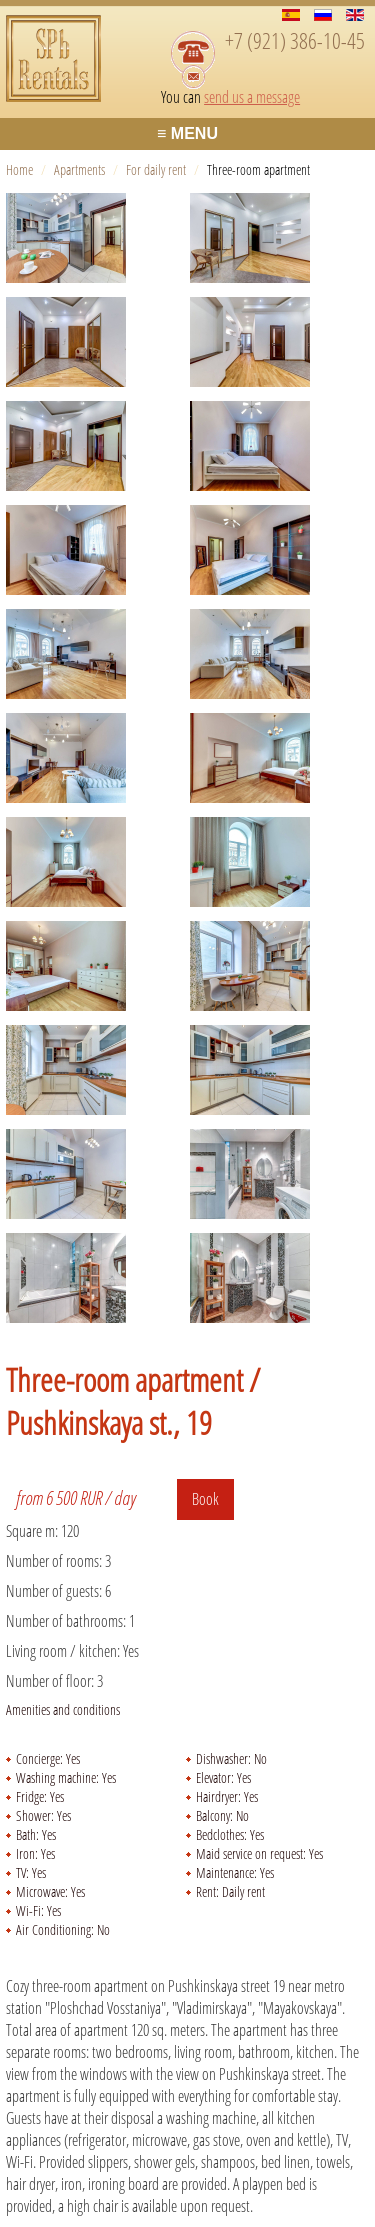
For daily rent (156, 169)
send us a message (252, 97)
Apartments (79, 169)
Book (205, 1499)
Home (19, 169)
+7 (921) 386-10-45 (295, 40)
